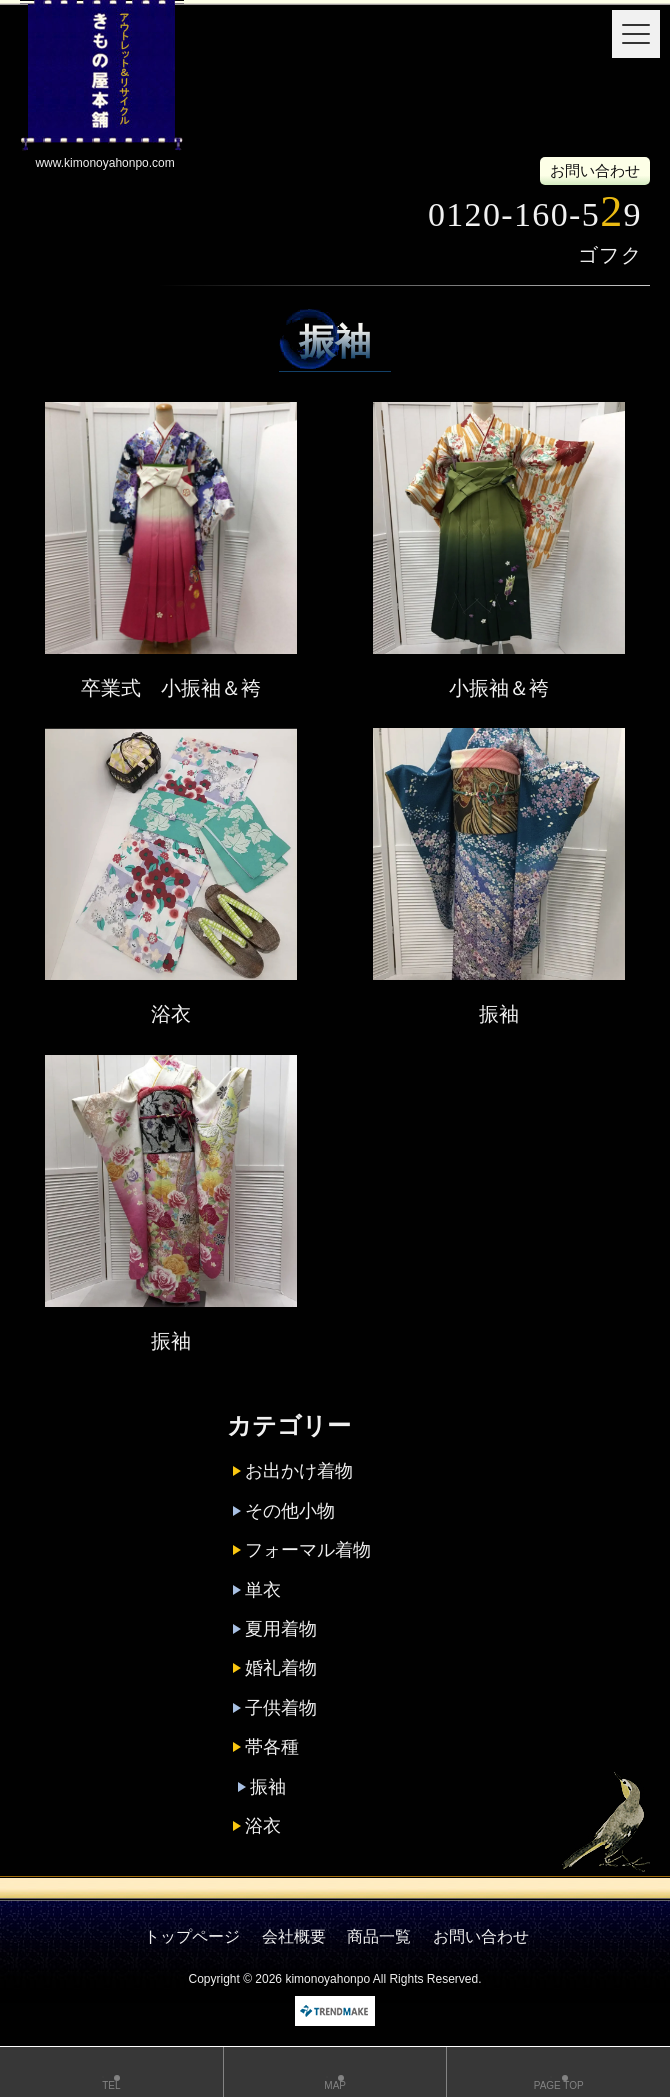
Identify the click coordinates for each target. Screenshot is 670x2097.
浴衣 (171, 1014)
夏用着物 (281, 1629)
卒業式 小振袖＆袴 (171, 688)
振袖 (499, 1014)
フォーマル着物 (308, 1550)
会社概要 (294, 1936)
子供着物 (281, 1708)
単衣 (263, 1590)
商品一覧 (379, 1936)
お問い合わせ (595, 170)
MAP (335, 2074)
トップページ (192, 1936)
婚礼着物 (281, 1668)
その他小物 (290, 1511)
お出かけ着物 (299, 1471)
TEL (111, 2074)
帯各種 (272, 1747)
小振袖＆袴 (499, 688)
